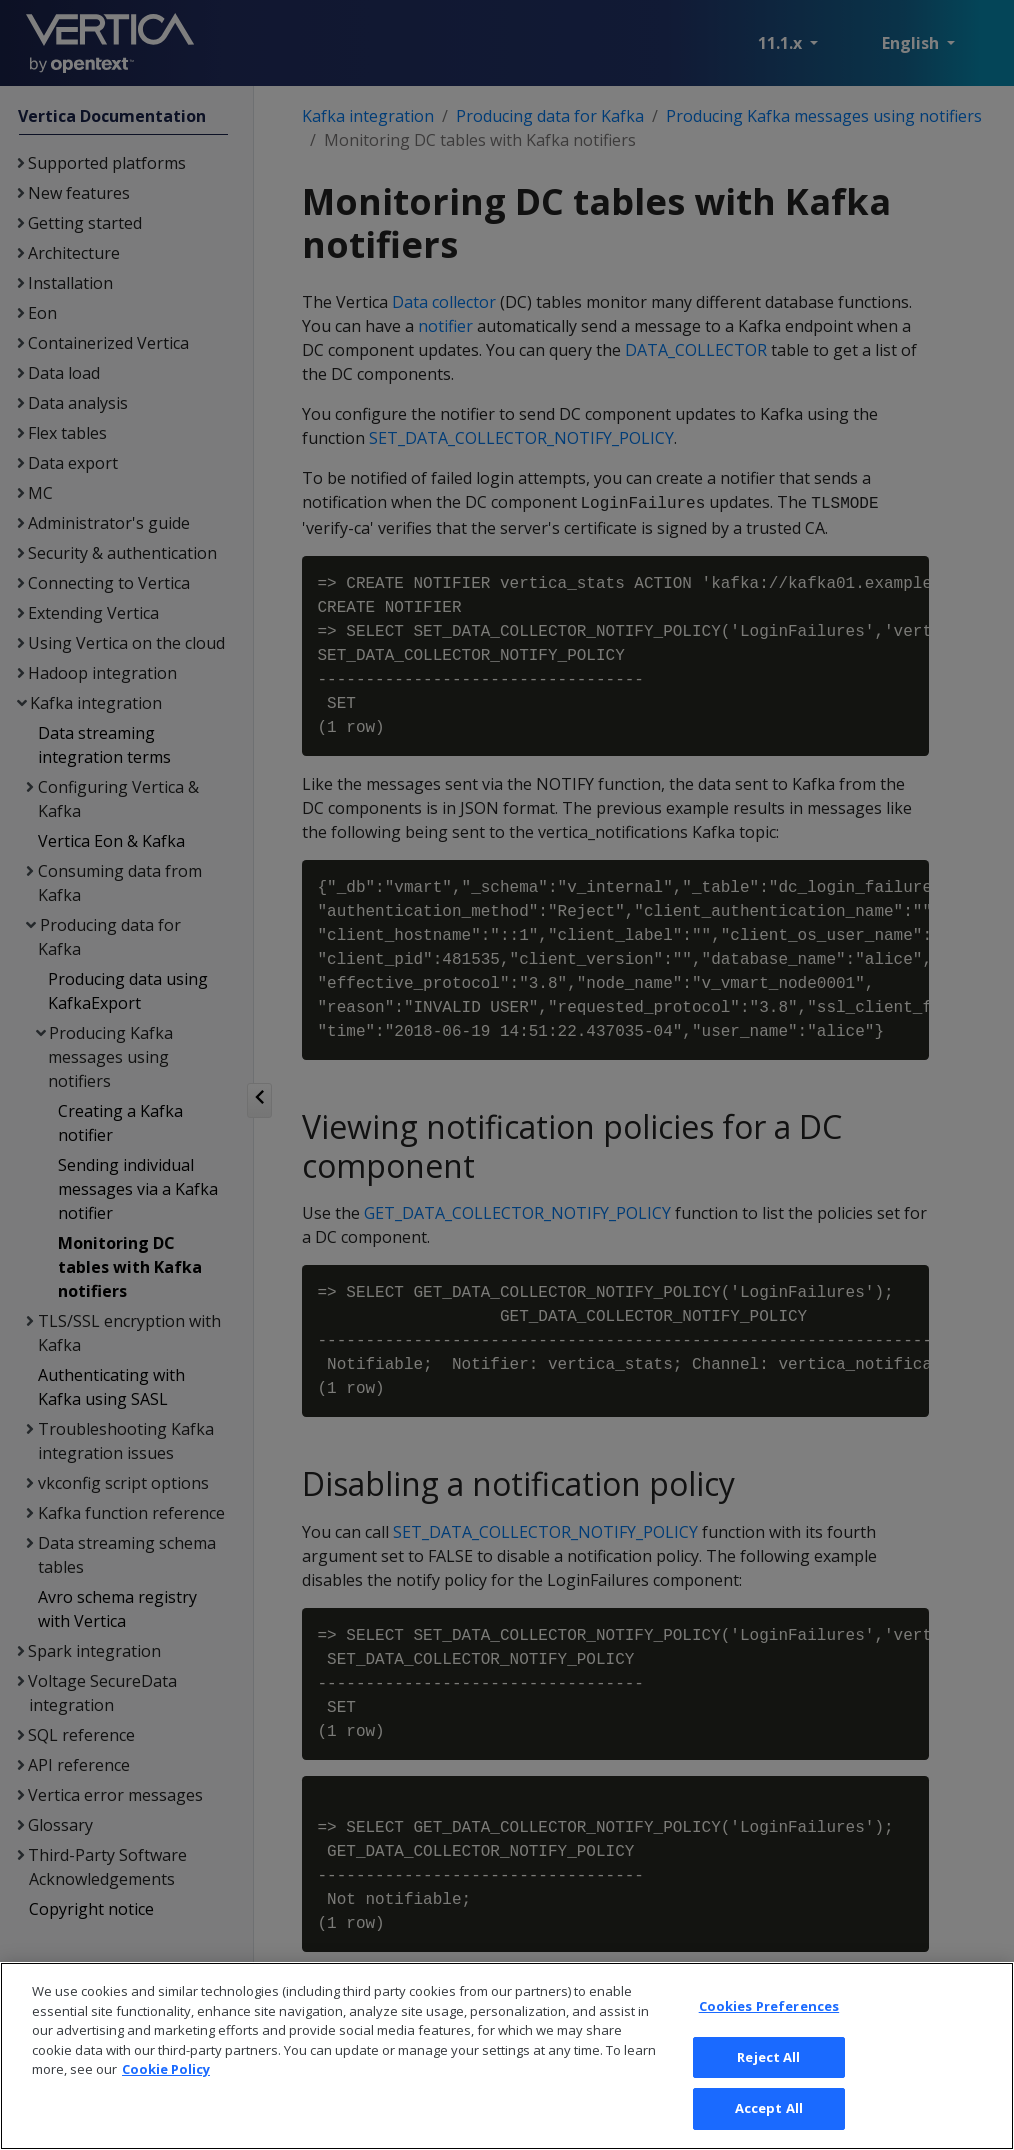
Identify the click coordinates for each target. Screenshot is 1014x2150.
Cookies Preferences (769, 2082)
